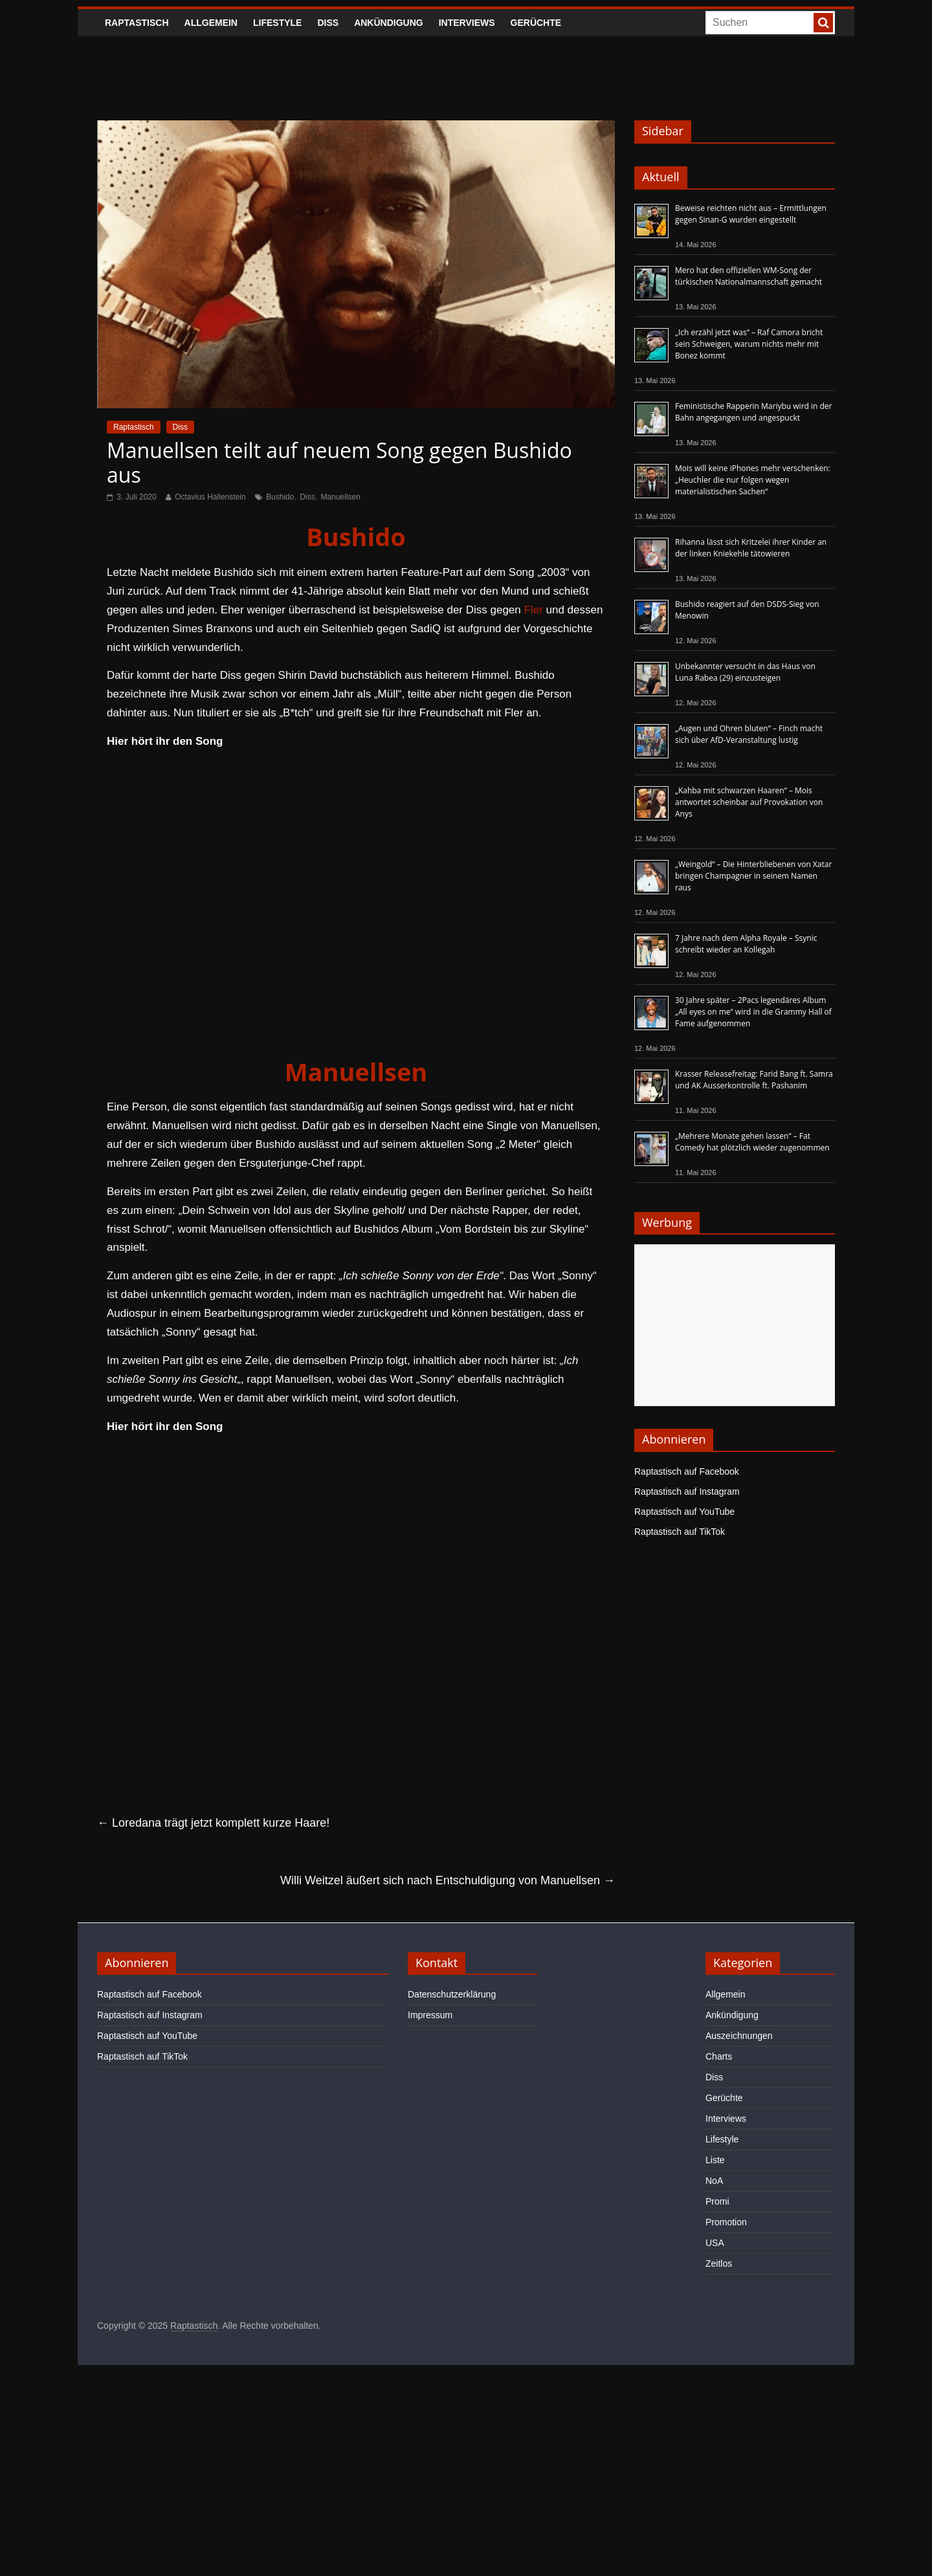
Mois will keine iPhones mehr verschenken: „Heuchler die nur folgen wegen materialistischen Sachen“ (752, 480)
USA (714, 2243)
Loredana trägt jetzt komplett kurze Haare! (213, 1822)
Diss (327, 22)
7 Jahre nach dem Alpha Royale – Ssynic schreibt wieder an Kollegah (746, 943)
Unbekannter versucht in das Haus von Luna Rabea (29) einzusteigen (745, 672)
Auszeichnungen (739, 2036)
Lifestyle (277, 22)
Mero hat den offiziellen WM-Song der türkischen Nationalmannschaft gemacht (748, 276)
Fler (533, 610)
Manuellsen (341, 496)
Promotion (726, 2222)
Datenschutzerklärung (452, 1994)
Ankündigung (388, 22)
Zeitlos (718, 2263)
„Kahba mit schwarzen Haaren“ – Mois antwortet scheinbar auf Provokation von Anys (749, 802)
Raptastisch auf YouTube (684, 1511)
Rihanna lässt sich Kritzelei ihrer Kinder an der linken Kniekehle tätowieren (751, 547)
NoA (714, 2180)
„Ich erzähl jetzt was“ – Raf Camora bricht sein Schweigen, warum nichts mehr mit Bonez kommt (749, 344)
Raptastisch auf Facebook (686, 1471)
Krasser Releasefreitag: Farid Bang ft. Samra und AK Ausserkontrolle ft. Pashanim (754, 1079)
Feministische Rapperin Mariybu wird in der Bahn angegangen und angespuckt (753, 412)
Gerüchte (536, 22)
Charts (718, 2056)
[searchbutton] (823, 22)
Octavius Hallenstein (210, 496)
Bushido (280, 496)
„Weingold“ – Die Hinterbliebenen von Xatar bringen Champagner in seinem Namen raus (753, 876)
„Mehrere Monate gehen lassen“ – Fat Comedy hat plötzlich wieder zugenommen (752, 1141)
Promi (717, 2201)
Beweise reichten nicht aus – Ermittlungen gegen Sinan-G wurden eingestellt (751, 214)
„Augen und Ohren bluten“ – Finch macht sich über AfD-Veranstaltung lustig (749, 734)
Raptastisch (137, 22)
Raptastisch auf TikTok (679, 1531)
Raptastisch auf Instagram (687, 1491)
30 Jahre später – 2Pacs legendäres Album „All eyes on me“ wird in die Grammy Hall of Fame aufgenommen (753, 1012)
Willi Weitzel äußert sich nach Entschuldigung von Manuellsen (447, 1880)
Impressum (430, 2015)
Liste (715, 2160)
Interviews (467, 22)
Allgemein (211, 22)
